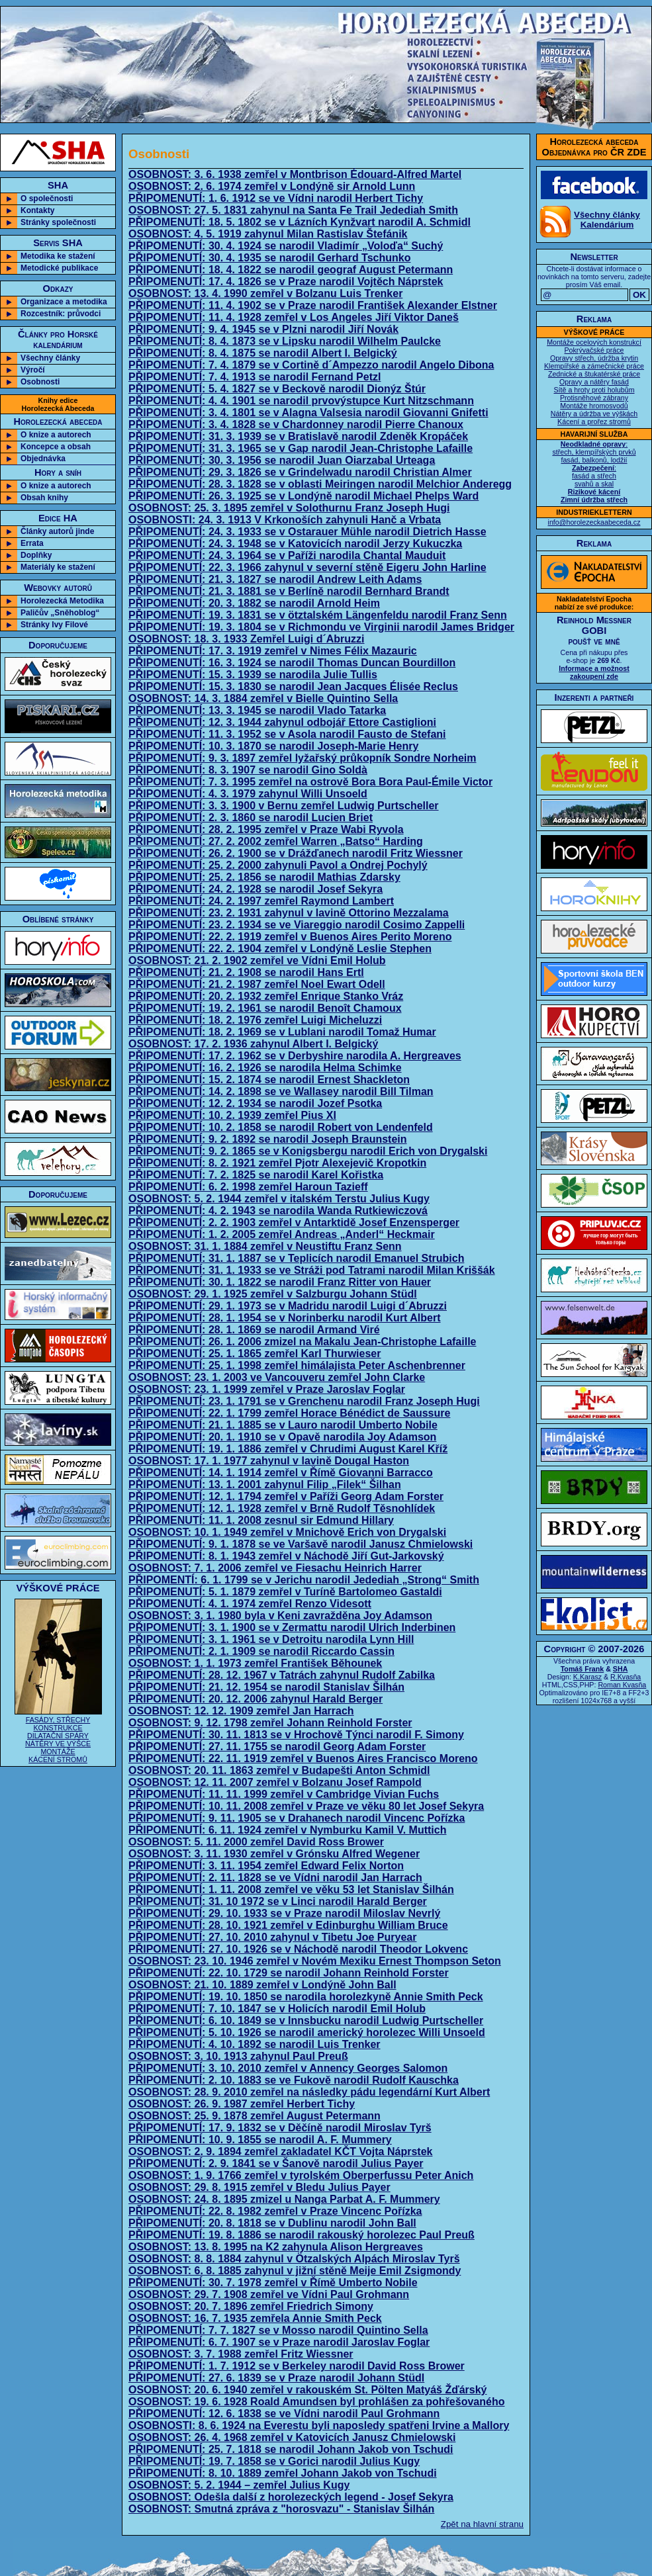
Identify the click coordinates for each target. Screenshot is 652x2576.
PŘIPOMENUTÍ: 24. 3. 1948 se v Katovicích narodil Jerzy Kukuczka (295, 543)
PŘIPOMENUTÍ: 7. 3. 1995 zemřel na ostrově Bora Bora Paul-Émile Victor (310, 781)
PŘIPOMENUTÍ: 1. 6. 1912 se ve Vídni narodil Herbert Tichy (275, 198)
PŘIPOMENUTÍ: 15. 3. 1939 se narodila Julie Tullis (252, 674)
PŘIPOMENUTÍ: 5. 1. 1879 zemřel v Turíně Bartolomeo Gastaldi (285, 1591)
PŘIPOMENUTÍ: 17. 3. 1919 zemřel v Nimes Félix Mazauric (272, 650)
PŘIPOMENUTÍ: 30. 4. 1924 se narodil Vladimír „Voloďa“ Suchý (285, 245)
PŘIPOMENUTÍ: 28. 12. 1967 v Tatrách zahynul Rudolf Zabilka (281, 1675)
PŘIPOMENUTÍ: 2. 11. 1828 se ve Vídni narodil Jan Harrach (275, 1877)
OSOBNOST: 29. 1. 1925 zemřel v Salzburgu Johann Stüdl (272, 1294)
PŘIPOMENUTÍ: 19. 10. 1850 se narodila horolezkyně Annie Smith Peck (305, 1996)
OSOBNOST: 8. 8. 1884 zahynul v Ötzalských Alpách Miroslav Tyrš (294, 2258)
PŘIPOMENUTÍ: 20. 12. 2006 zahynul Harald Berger (255, 1699)
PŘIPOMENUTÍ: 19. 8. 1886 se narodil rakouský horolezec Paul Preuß (301, 2235)
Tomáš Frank (582, 1669)
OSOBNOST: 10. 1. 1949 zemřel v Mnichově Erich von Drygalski (287, 1532)
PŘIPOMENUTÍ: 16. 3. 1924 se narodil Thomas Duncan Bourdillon (291, 662)
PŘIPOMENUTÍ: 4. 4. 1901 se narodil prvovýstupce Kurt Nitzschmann (301, 400)
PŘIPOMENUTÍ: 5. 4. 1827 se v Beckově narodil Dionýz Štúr (277, 388)
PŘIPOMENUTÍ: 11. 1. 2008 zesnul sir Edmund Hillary (261, 1520)
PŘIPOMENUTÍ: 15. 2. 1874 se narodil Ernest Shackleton (269, 1079)
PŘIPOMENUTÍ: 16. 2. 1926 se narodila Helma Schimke (265, 1067)
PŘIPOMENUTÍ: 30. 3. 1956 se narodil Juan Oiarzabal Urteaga (281, 460)
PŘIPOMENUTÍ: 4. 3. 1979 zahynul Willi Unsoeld (247, 793)
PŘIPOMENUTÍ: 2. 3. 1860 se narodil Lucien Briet (250, 817)
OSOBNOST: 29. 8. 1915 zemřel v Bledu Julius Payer (259, 2187)
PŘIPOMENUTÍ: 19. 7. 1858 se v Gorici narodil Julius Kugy (274, 2461)
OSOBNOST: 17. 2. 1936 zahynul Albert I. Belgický (253, 1043)
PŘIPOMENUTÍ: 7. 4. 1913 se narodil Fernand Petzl (254, 376)
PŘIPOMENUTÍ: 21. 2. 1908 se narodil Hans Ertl (246, 972)
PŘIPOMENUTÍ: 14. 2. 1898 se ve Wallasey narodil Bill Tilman (281, 1091)
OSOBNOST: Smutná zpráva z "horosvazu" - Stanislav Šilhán (281, 2508)
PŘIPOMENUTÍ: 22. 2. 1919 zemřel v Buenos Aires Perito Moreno (289, 936)
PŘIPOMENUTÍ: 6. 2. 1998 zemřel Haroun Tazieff (248, 1186)
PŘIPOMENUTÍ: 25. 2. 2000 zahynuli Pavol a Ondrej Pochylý (278, 865)
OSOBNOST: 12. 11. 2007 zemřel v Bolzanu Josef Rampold (275, 1782)
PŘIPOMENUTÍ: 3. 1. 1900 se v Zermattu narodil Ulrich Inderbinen (291, 1627)
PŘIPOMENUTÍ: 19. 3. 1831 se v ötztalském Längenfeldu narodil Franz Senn (317, 615)
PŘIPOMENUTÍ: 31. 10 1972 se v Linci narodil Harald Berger (277, 1901)
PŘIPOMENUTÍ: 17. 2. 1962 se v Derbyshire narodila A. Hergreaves (294, 1055)
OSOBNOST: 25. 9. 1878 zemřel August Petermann (254, 2115)
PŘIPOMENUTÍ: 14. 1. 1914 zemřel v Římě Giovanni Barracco (280, 1472)
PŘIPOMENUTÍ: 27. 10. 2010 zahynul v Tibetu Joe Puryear (272, 1937)
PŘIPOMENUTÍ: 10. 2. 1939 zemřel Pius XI (232, 1115)
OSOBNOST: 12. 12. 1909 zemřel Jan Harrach (241, 1710)
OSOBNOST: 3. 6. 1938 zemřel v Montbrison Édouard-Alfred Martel (294, 174)
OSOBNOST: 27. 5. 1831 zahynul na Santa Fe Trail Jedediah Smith (293, 210)
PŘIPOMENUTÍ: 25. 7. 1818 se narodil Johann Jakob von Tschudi (290, 2449)
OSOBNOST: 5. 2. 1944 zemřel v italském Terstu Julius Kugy (279, 1198)
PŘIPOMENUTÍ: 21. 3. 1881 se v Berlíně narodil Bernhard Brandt (288, 591)
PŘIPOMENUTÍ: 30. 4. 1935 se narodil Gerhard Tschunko (269, 257)
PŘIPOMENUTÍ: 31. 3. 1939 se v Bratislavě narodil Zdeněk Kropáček (298, 436)
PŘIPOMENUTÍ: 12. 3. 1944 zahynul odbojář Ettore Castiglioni (282, 722)
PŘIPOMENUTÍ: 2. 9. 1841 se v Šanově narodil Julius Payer (276, 2163)
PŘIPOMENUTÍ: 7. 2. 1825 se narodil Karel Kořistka (255, 1174)
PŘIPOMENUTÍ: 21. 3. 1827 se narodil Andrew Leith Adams (275, 579)
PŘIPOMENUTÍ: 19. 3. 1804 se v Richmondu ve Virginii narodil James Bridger (321, 627)
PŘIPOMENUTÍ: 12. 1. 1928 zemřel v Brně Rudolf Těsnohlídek (281, 1508)
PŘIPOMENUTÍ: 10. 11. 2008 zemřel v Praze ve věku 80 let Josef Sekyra (306, 1806)
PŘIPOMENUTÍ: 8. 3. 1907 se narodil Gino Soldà (247, 770)
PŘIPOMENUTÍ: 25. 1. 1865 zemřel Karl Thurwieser (254, 1353)
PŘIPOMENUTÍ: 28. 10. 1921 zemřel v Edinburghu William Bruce (288, 1925)
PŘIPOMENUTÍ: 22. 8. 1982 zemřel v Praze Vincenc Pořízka (275, 2211)
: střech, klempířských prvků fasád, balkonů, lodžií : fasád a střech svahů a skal (593, 472)
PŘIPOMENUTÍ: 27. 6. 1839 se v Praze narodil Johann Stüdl (276, 2377)
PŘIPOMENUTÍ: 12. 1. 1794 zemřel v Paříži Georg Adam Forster (285, 1496)
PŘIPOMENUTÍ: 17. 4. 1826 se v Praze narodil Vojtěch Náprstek (285, 281)
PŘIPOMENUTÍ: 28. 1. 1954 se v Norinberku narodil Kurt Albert (284, 1317)
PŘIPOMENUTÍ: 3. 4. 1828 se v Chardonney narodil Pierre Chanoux (295, 424)
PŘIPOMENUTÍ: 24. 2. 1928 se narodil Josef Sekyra (255, 889)
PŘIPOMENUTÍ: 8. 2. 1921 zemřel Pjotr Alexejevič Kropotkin (277, 1163)
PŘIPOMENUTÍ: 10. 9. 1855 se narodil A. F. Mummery (260, 2139)
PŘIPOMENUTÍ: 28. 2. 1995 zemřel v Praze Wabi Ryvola (266, 829)
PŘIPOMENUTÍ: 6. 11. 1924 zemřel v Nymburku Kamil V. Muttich (287, 1830)
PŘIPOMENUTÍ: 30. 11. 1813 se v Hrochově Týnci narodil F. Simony (296, 1734)
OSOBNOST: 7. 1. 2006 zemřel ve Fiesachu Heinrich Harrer (275, 1568)
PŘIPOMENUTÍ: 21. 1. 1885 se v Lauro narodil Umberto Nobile (283, 1425)
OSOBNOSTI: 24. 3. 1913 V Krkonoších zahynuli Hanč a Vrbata (284, 519)
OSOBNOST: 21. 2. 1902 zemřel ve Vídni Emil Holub (257, 960)
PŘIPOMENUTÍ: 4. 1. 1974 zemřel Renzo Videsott (249, 1603)
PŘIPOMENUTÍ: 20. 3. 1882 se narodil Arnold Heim (254, 603)
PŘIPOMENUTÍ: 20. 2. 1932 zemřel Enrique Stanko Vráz (265, 996)
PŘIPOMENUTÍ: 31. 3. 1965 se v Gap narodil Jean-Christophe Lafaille (300, 448)
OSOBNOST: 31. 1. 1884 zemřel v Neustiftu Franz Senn (265, 1246)
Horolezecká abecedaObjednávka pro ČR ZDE (594, 146)
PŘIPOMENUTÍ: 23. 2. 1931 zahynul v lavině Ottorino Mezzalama (288, 912)
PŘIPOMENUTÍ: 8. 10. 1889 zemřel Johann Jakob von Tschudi (282, 2473)
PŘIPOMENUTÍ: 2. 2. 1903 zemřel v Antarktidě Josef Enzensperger (293, 1222)
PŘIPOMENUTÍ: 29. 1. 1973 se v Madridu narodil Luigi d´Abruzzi (287, 1305)
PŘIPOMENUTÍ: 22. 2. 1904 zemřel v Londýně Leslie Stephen (280, 948)
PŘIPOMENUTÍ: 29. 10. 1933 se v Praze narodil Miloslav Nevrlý (284, 1913)
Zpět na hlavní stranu (482, 2524)
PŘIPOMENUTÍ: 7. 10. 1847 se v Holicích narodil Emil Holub (277, 2008)
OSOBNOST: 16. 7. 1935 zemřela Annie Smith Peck (255, 2318)
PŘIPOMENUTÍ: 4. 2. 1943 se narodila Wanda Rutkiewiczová (278, 1210)
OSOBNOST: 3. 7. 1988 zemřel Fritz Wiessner (240, 2354)
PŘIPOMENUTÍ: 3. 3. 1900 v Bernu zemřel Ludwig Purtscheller (283, 805)
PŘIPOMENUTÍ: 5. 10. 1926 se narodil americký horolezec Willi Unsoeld (306, 2032)
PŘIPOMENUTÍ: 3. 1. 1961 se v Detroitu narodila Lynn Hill (271, 1639)
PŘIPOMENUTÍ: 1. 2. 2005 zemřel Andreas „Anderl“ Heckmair (281, 1234)
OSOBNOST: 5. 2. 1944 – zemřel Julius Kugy (238, 2485)
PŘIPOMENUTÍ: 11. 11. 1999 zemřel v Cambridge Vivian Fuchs (283, 1794)
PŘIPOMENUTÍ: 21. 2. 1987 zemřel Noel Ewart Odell (256, 984)
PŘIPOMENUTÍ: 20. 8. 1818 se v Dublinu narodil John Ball (272, 2223)
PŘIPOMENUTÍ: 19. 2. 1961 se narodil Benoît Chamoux (265, 1008)
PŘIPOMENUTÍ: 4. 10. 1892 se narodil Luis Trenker (254, 2044)
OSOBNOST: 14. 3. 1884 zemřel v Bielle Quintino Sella (263, 698)
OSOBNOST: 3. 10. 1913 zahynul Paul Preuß (238, 2056)
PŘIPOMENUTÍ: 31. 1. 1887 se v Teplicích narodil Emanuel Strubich (296, 1258)
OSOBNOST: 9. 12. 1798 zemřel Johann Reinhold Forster (270, 1722)
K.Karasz (587, 1677)
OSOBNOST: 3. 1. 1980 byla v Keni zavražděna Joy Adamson (280, 1615)
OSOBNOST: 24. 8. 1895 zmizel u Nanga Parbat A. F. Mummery (284, 2199)
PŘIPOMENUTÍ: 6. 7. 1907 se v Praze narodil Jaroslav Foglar (279, 2342)
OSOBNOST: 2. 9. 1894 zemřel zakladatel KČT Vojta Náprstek (280, 2151)
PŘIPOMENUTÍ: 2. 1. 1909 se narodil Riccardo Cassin (261, 1651)
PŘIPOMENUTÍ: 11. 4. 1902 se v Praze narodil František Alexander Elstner (312, 305)
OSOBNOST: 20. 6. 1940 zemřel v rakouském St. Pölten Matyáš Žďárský (307, 2389)
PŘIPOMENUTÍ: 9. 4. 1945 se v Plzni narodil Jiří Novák (263, 329)
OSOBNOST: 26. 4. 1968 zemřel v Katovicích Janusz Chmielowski (291, 2437)
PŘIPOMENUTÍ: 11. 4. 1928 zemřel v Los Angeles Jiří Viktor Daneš (293, 317)
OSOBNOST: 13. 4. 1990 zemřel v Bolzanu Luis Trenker (265, 293)
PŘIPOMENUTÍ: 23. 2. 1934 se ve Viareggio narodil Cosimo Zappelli (296, 924)
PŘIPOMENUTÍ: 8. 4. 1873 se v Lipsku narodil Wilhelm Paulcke (284, 341)
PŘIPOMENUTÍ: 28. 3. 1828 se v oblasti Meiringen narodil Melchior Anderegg (320, 484)
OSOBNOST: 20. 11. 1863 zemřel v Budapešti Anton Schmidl (279, 1770)
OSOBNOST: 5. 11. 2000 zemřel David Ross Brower (256, 1841)
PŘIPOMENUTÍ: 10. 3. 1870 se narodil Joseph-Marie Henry (273, 746)
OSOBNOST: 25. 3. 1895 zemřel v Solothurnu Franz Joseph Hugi (288, 507)
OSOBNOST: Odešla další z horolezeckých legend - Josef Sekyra (290, 2497)
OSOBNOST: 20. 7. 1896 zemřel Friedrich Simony (250, 2306)
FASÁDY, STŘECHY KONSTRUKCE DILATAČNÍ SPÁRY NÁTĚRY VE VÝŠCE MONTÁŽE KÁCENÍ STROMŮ (58, 1735)
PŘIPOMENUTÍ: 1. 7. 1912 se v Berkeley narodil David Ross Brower (296, 2366)
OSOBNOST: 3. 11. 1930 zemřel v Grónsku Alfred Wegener (274, 1853)
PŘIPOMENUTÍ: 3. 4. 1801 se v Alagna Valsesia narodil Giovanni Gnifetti (308, 412)
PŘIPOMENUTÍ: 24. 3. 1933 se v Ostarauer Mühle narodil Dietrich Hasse (307, 531)
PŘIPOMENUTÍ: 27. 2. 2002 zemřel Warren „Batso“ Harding (275, 841)
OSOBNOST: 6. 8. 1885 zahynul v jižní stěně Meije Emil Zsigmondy (294, 2270)
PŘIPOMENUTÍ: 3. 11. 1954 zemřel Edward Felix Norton (266, 1865)
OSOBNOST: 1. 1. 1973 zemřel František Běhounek (255, 1663)
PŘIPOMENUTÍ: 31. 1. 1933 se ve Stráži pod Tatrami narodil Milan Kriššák (311, 1270)
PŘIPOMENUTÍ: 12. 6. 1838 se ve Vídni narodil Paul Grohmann (284, 2413)
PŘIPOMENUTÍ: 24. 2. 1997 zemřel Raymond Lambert (261, 901)
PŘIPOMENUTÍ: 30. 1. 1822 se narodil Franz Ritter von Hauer (279, 1282)
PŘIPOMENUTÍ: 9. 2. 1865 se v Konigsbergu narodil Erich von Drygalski (307, 1151)
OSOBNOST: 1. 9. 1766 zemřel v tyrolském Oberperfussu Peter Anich (300, 2175)
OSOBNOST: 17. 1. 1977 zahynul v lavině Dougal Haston (268, 1460)
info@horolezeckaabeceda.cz (594, 522)
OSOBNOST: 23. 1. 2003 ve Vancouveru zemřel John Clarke (276, 1377)
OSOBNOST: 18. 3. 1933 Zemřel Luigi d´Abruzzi (246, 638)
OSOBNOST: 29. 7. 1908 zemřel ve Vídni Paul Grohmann (268, 2294)
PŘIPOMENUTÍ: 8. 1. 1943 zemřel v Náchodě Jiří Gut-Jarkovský (286, 1556)
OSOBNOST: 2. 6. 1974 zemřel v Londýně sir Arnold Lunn (271, 186)
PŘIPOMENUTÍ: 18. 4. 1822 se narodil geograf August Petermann (290, 269)
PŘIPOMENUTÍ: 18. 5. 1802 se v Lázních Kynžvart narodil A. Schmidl (299, 222)
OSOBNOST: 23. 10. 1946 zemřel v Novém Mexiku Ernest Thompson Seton (314, 1961)
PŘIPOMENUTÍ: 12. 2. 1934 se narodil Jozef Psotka (255, 1103)
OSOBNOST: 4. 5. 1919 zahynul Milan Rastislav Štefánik (267, 234)
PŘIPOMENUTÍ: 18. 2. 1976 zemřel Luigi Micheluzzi (255, 1020)
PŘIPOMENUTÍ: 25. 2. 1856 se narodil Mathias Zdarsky (264, 877)
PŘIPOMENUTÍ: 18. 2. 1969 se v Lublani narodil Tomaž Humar (282, 1032)
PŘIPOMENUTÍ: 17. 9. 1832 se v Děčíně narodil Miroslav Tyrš (280, 2127)
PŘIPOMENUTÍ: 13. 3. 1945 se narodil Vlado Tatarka (257, 710)
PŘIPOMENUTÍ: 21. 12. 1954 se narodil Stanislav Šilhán (266, 1687)
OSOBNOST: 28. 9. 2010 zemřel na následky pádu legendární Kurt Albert (309, 2092)
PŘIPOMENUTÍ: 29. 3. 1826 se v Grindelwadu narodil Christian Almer (300, 472)
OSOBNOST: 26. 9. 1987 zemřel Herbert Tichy (241, 2104)
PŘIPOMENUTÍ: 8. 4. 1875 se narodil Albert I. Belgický (262, 353)
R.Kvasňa (625, 1677)
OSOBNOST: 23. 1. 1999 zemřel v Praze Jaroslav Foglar (266, 1389)
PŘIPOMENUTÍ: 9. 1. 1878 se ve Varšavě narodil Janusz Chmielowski (300, 1544)
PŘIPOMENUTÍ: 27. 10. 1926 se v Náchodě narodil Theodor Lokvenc (298, 1949)
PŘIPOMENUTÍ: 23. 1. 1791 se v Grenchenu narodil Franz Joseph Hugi (304, 1401)
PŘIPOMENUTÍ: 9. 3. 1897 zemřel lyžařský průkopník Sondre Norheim (302, 758)
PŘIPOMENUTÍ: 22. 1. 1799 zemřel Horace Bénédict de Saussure (289, 1413)
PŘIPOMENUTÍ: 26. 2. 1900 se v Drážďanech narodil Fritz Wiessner (295, 853)
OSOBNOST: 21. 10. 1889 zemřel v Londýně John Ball (262, 1984)
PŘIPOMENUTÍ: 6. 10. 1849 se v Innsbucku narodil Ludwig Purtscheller (305, 2020)
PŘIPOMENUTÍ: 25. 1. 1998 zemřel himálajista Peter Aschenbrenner (296, 1365)
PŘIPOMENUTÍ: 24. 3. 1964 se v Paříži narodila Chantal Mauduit (286, 555)
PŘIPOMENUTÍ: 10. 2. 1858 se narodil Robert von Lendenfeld (280, 1127)
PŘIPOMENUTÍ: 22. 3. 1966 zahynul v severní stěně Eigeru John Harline (307, 567)
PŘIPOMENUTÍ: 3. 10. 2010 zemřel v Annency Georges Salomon (287, 2068)
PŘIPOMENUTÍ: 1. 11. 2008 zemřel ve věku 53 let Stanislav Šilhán (291, 1889)
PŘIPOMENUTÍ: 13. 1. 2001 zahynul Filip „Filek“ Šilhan (264, 1484)
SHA (620, 1669)
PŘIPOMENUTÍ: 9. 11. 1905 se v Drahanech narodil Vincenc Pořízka (296, 1818)
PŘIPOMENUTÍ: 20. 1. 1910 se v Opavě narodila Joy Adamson (282, 1437)
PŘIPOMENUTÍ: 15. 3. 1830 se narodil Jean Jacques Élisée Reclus (293, 686)
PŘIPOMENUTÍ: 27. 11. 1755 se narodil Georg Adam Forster (277, 1746)
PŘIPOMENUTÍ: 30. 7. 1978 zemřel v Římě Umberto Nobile (273, 2282)
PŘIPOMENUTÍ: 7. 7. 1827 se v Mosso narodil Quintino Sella (278, 2330)
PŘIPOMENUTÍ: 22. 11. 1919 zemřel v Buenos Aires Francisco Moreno (303, 1758)
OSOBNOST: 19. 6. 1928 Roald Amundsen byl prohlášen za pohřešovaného (316, 2401)
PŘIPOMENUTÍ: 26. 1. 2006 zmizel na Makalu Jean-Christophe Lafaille (302, 1341)
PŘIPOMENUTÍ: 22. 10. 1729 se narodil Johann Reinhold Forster (288, 1972)
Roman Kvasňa (622, 1685)
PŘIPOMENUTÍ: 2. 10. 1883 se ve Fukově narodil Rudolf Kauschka (293, 2080)
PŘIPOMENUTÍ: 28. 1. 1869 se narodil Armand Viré (254, 1329)
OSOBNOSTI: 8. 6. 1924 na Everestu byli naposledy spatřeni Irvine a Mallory (318, 2425)
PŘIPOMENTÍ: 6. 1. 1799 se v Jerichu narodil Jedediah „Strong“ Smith (303, 1579)
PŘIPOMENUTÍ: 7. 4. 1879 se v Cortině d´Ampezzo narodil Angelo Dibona (311, 365)
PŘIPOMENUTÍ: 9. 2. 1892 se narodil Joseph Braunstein (267, 1139)
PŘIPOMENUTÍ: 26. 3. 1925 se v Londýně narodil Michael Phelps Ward (303, 496)
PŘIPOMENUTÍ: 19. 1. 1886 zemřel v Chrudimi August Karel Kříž (287, 1448)
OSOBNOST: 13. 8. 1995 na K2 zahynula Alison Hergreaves (275, 2246)
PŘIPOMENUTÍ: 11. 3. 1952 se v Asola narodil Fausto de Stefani (287, 734)
